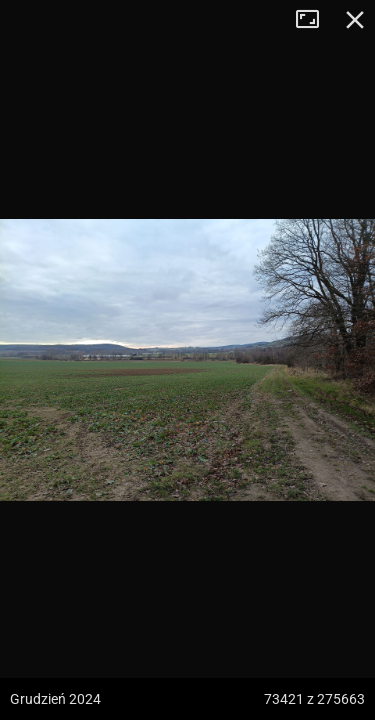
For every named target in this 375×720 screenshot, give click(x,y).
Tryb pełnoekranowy (315, 20)
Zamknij (355, 20)
